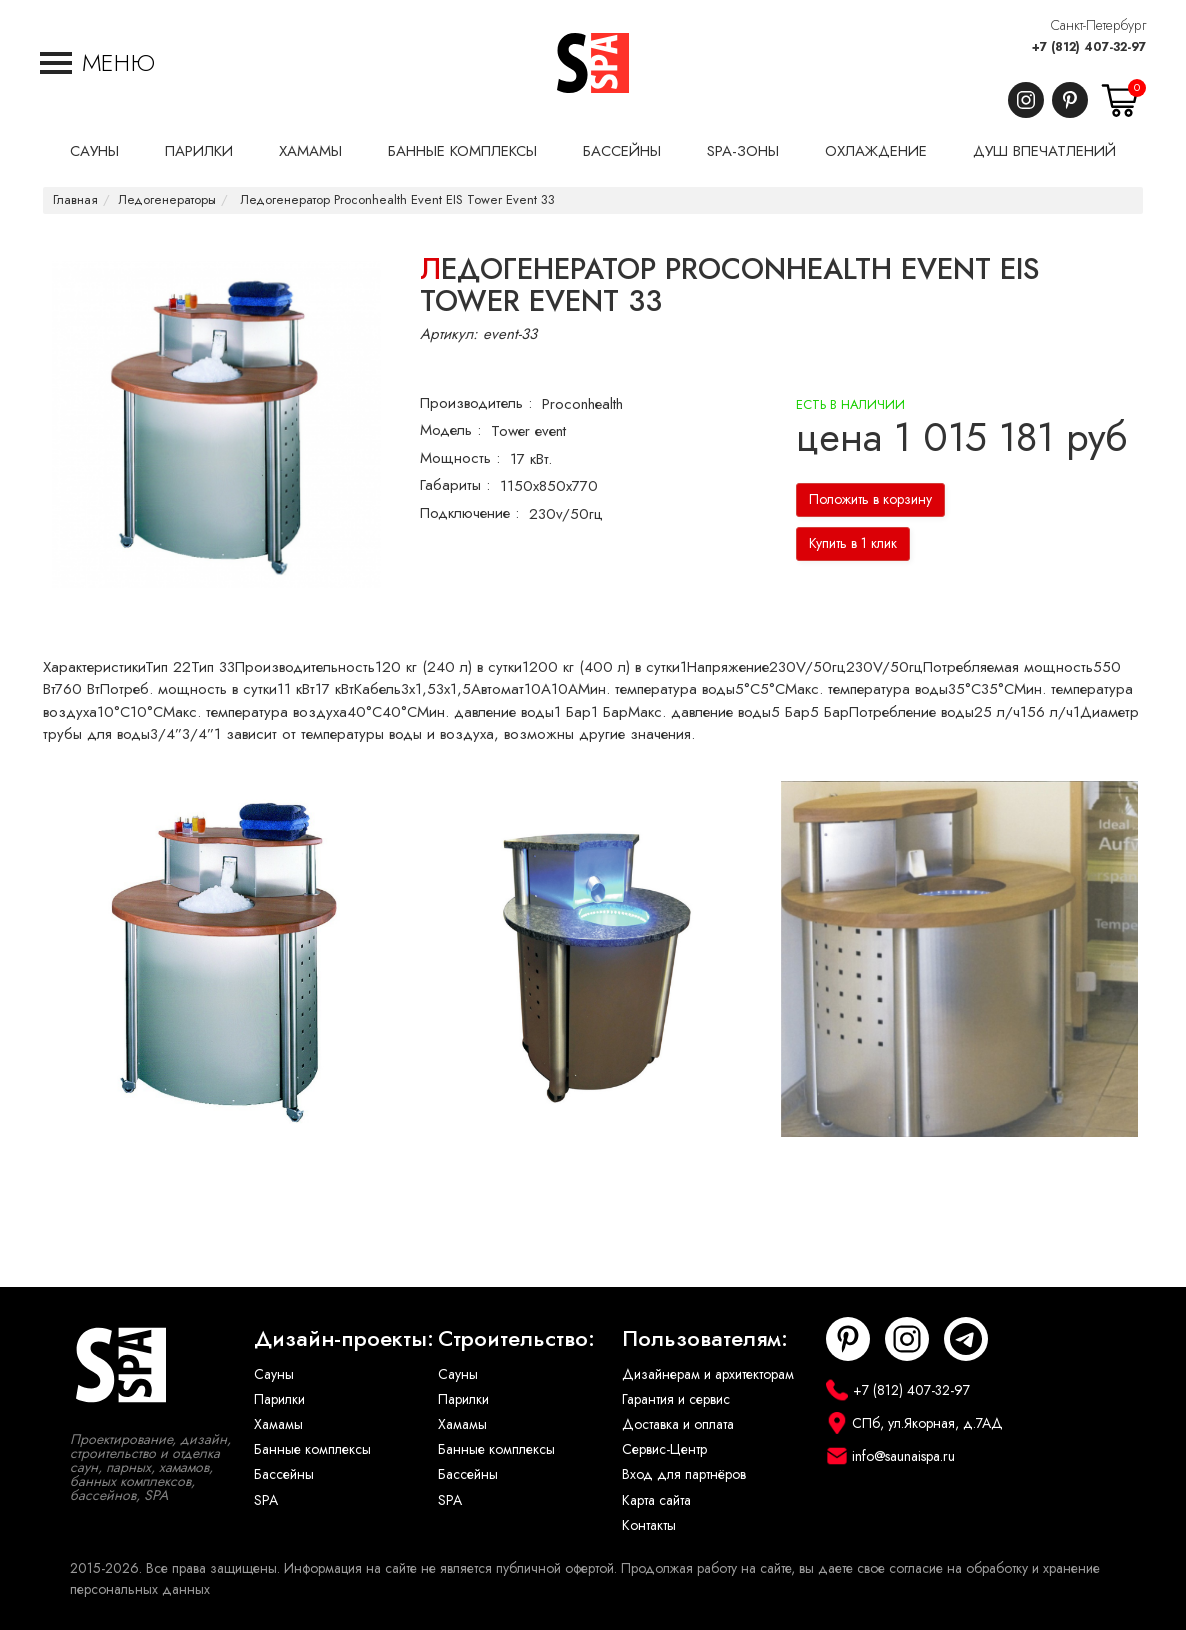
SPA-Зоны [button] (743, 151)
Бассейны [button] (622, 151)
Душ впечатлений (1044, 151)
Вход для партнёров (684, 1474)
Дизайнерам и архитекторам (708, 1374)
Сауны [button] (94, 151)
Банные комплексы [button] (462, 151)
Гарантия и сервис (676, 1399)
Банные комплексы (312, 1449)
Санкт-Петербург (1098, 25)
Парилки (279, 1399)
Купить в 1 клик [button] (853, 543)
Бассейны (284, 1474)
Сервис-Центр (664, 1449)
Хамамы (278, 1424)
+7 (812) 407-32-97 (1089, 47)
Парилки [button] (199, 151)
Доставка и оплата (678, 1424)
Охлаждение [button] (876, 151)
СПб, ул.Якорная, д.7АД (927, 1423)
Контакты (649, 1525)
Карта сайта (656, 1500)
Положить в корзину (870, 499)
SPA (266, 1500)
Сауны (274, 1374)
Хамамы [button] (310, 151)
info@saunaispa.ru (903, 1456)
